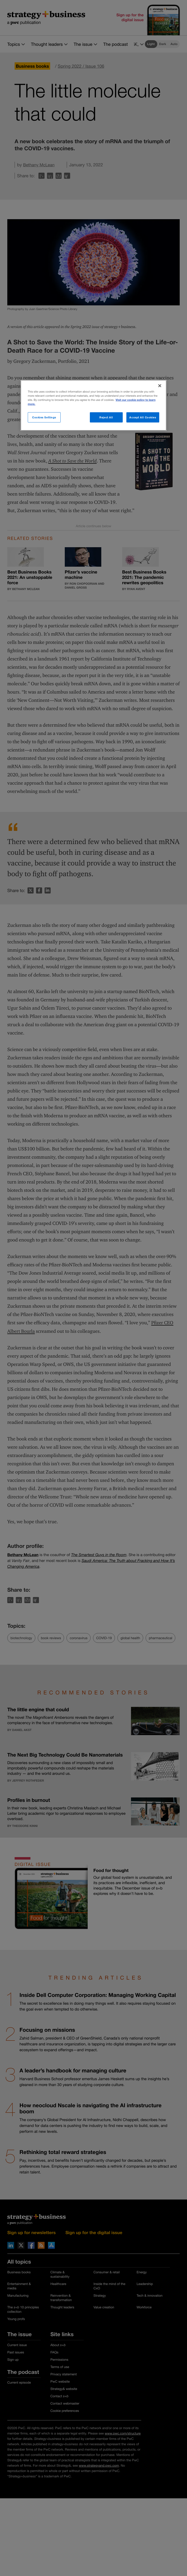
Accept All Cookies (142, 417)
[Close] (159, 385)
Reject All (106, 417)
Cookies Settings (44, 417)
